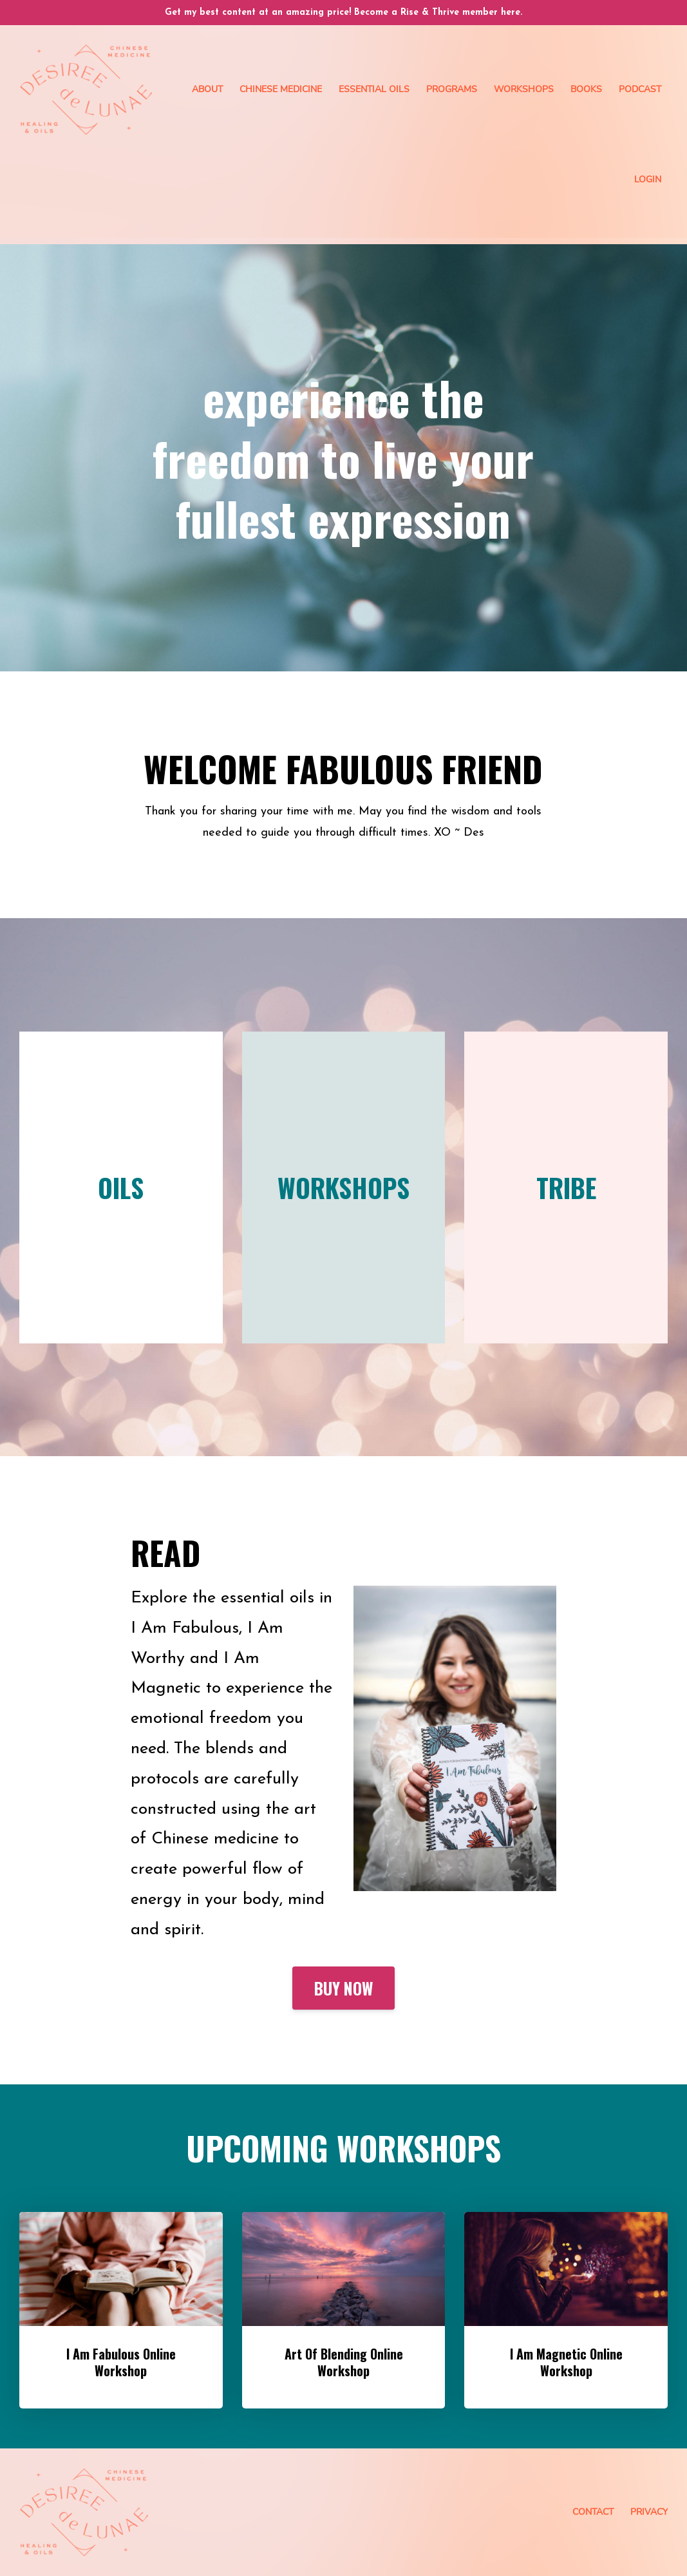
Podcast (640, 89)
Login (647, 179)
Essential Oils (374, 89)
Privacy (649, 2512)
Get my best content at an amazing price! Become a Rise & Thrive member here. (343, 12)
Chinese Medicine (281, 89)
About (207, 89)
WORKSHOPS (343, 1187)
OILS (121, 1187)
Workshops (524, 89)
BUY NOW (343, 1988)
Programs (451, 89)
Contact (593, 2512)
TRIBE (566, 1187)
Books (586, 89)
